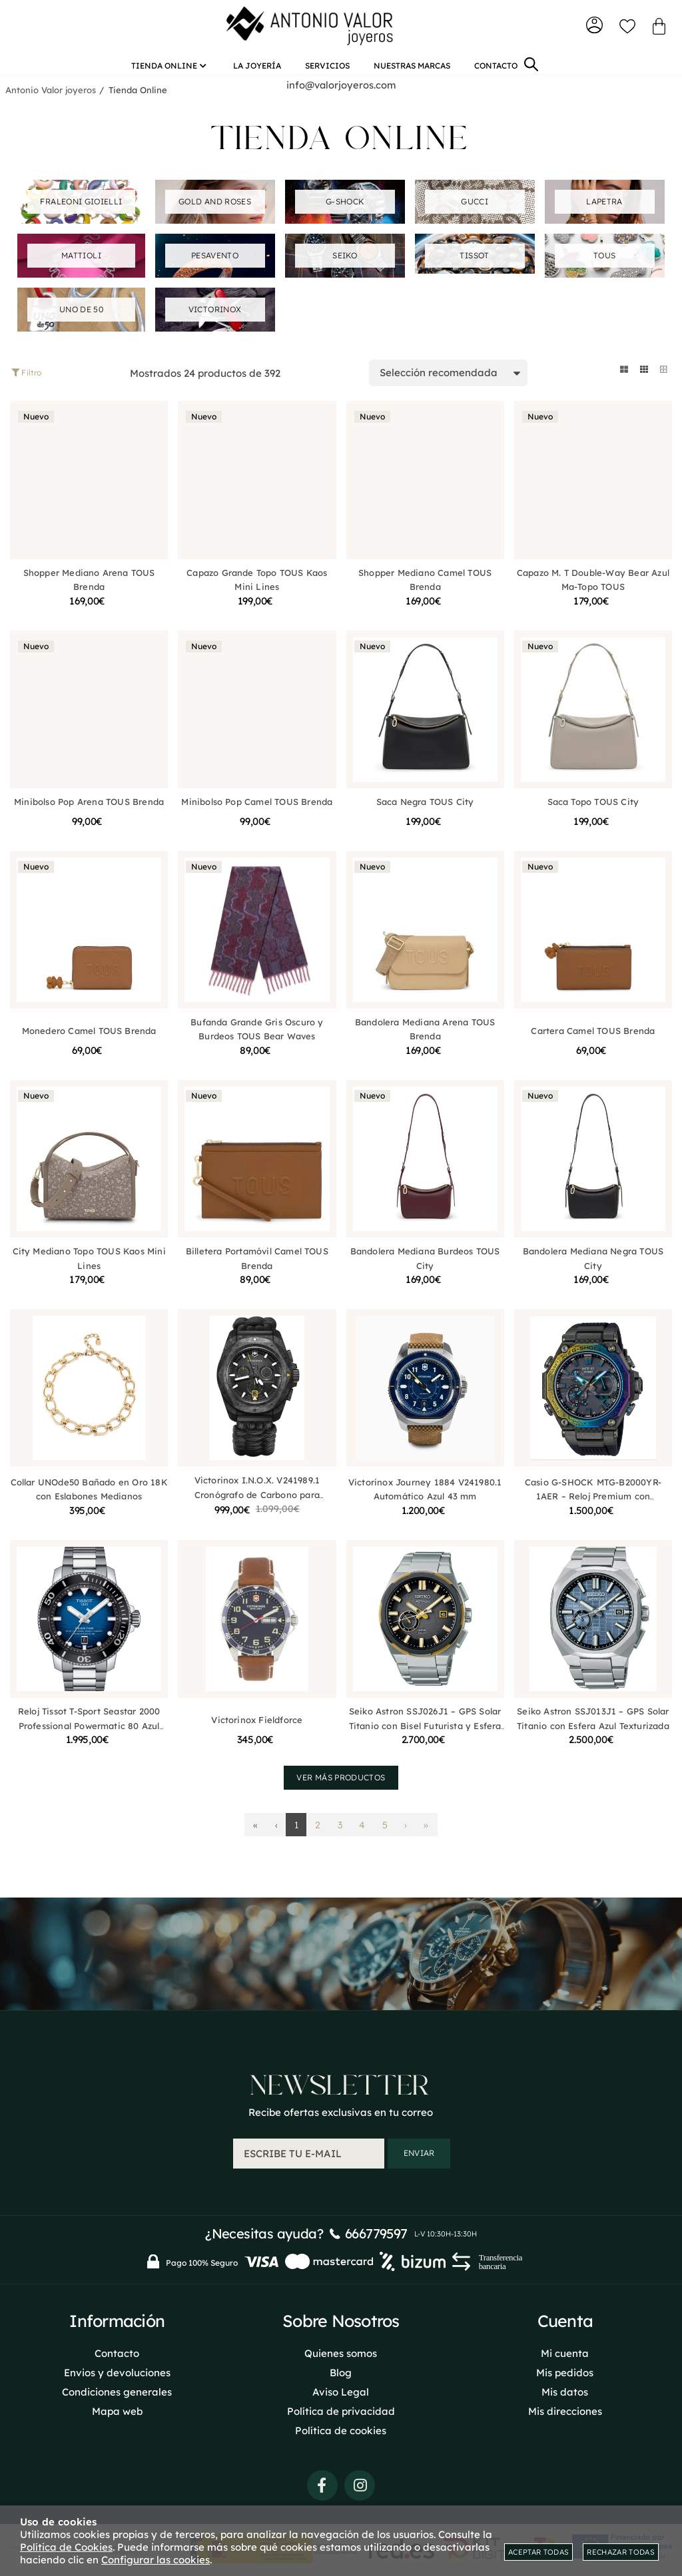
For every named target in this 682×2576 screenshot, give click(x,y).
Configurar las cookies (155, 2559)
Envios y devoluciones (117, 2370)
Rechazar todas (621, 2552)
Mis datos (564, 2389)
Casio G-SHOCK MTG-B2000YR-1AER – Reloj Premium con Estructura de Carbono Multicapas (593, 1501)
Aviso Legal (340, 2389)
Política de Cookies (66, 2547)
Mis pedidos (564, 2370)
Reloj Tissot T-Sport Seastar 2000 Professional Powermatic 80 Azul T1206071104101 (89, 1730)
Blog (341, 2370)
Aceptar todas (538, 2552)
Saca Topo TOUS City (593, 806)
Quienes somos (340, 2350)
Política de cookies (340, 2428)
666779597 (376, 2231)
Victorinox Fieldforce (256, 1725)
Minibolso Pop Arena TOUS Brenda (89, 806)
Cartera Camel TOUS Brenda (593, 1036)
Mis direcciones (565, 2408)
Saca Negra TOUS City (425, 806)
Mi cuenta (565, 2350)
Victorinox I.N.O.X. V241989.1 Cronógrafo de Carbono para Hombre (257, 1499)
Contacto (117, 2350)
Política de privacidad (341, 2408)
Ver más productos (340, 1783)
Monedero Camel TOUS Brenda (89, 1036)
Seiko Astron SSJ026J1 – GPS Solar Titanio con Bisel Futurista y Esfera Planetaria (425, 1730)
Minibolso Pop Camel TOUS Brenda (256, 806)
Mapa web (117, 2408)
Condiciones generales (117, 2389)
